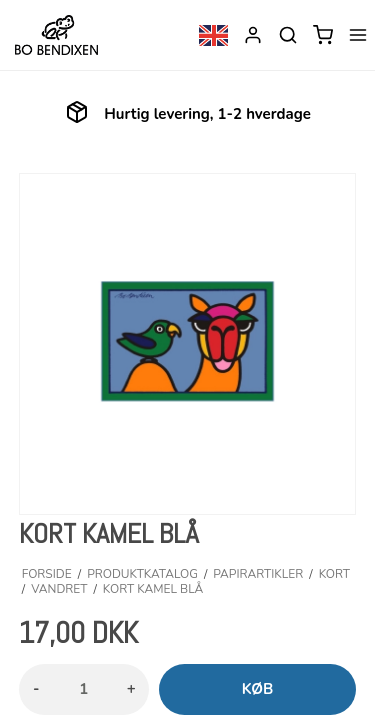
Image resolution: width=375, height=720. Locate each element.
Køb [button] (258, 689)
